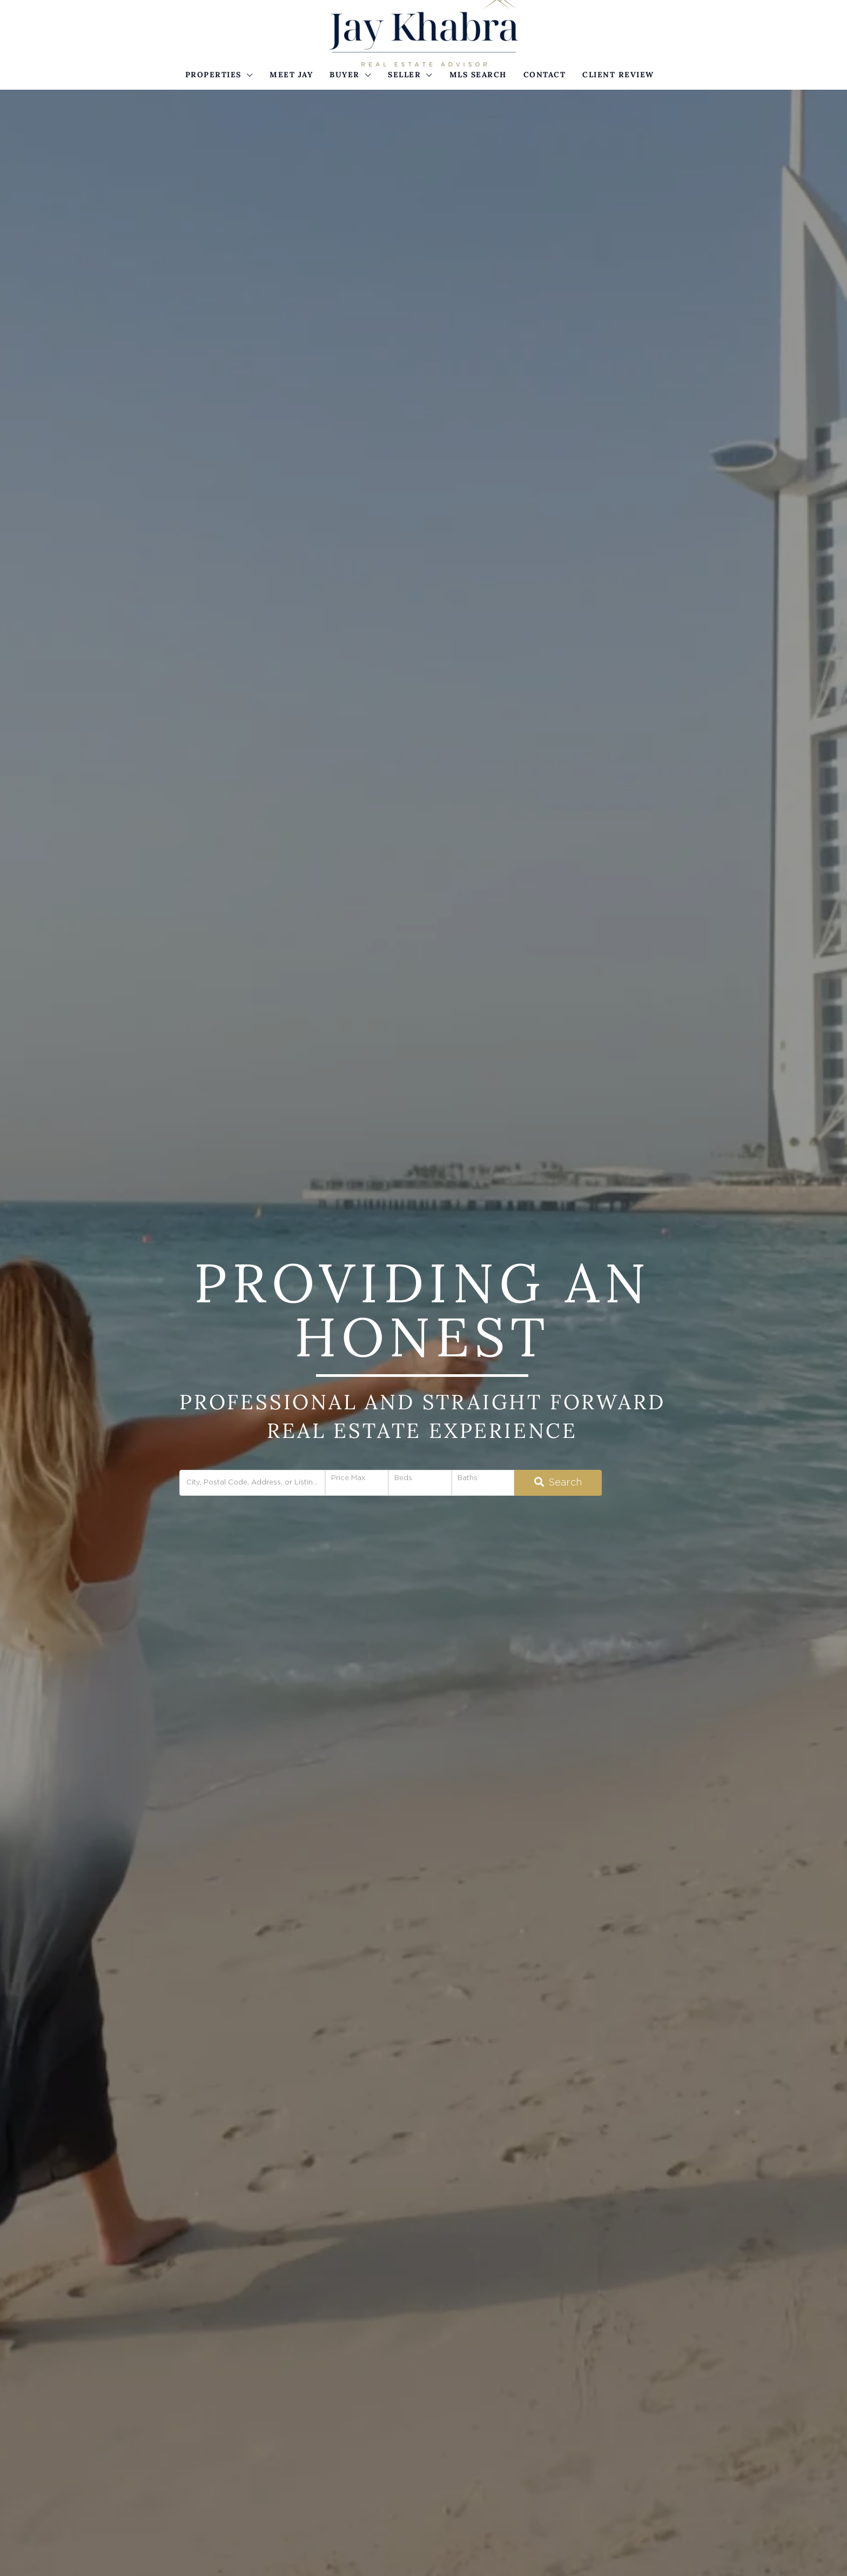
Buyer (345, 74)
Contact (544, 74)
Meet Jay (291, 74)
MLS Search (478, 74)
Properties (213, 74)
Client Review (618, 74)
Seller (404, 74)
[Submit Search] (558, 1483)
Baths (468, 1478)
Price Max (348, 1478)
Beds (403, 1478)
